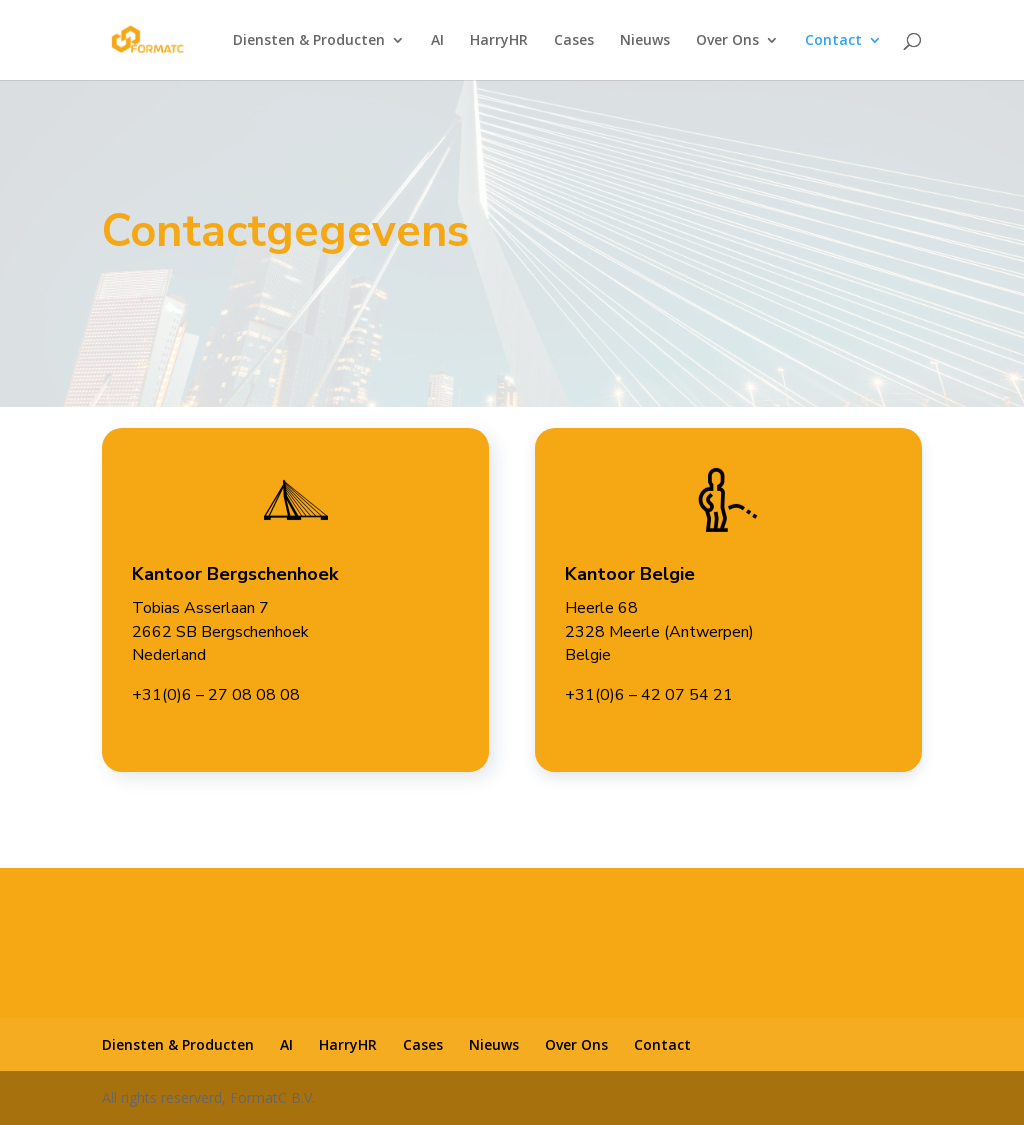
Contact (833, 41)
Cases (574, 41)
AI (437, 41)
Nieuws (645, 41)
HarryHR (499, 41)
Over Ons (727, 41)
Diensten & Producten (309, 41)
